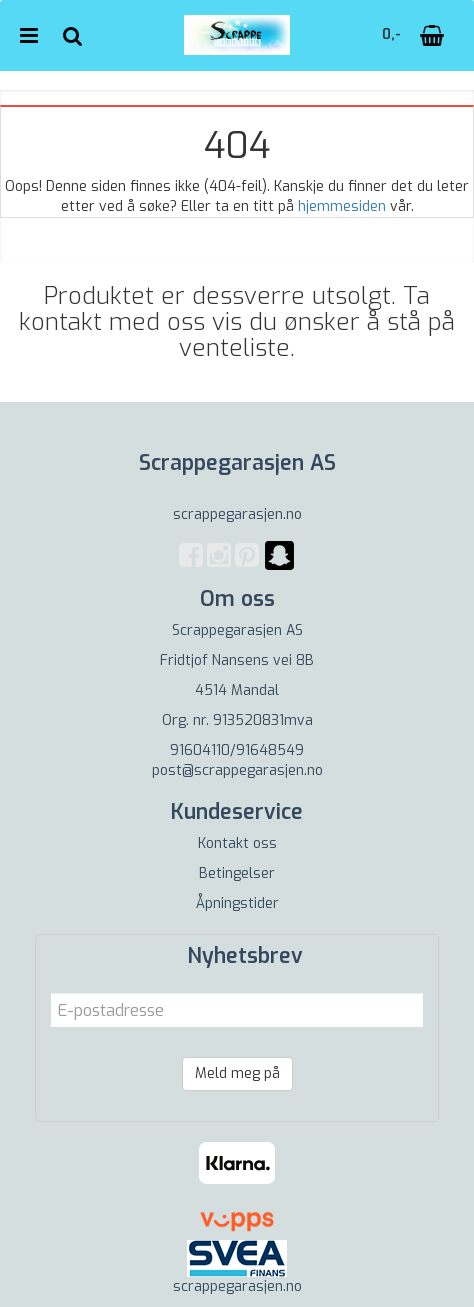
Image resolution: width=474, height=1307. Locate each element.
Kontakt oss (237, 843)
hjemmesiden (342, 206)
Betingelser (237, 873)
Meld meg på (237, 1073)
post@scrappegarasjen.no (237, 770)
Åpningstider (237, 903)
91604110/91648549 (237, 750)
